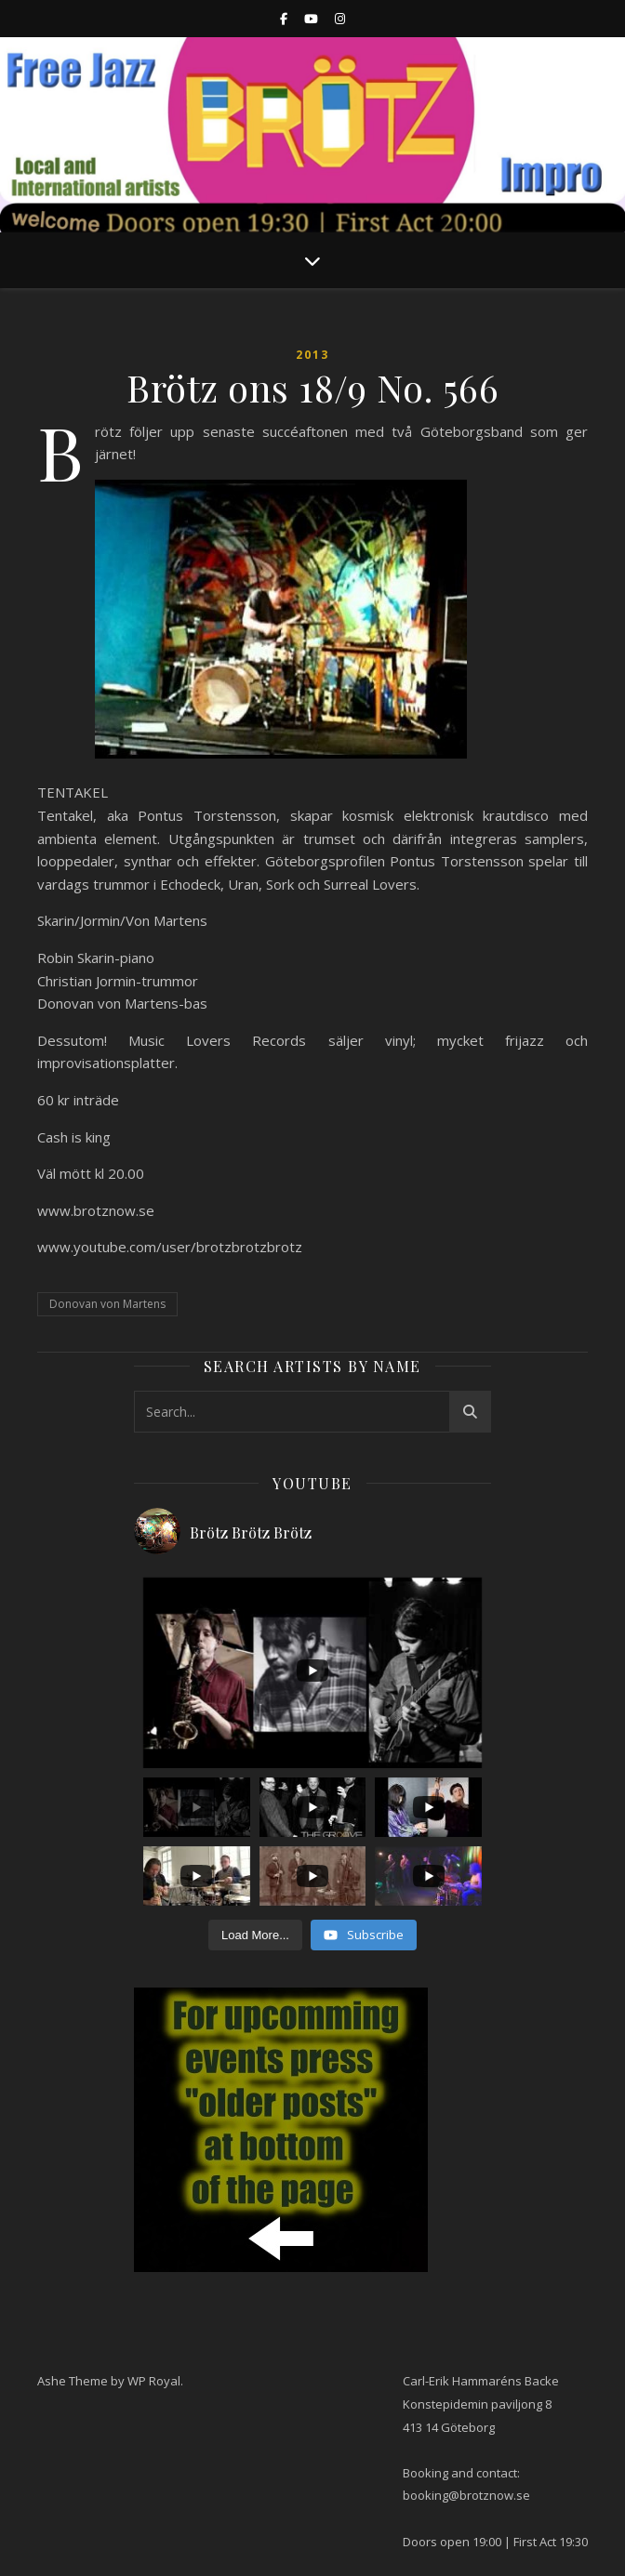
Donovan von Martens (107, 1304)
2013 (312, 355)
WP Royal (153, 2380)
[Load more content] (255, 1935)
